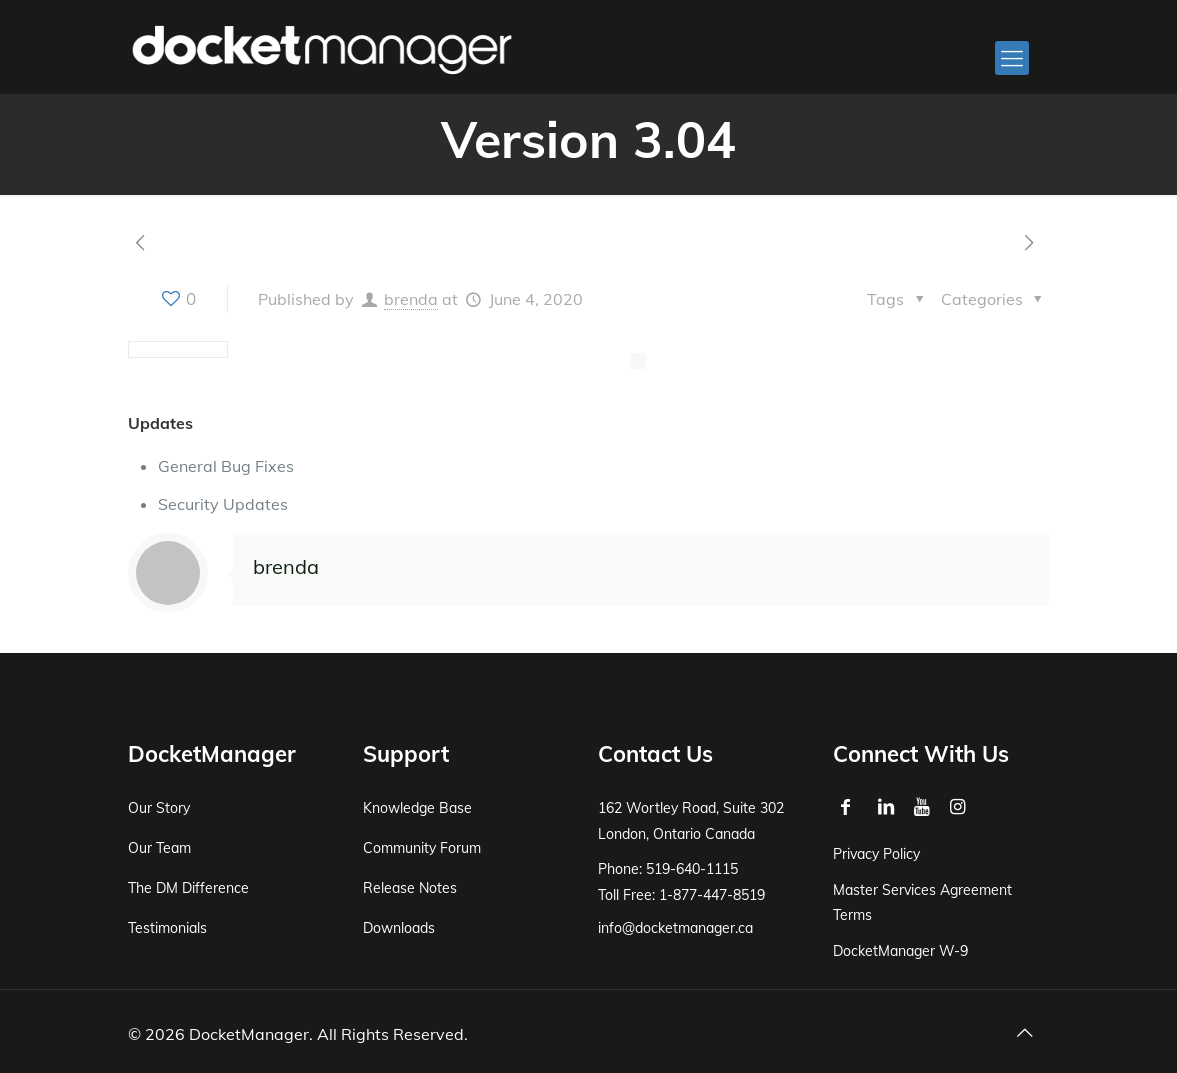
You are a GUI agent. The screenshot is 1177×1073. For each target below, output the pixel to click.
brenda (411, 299)
